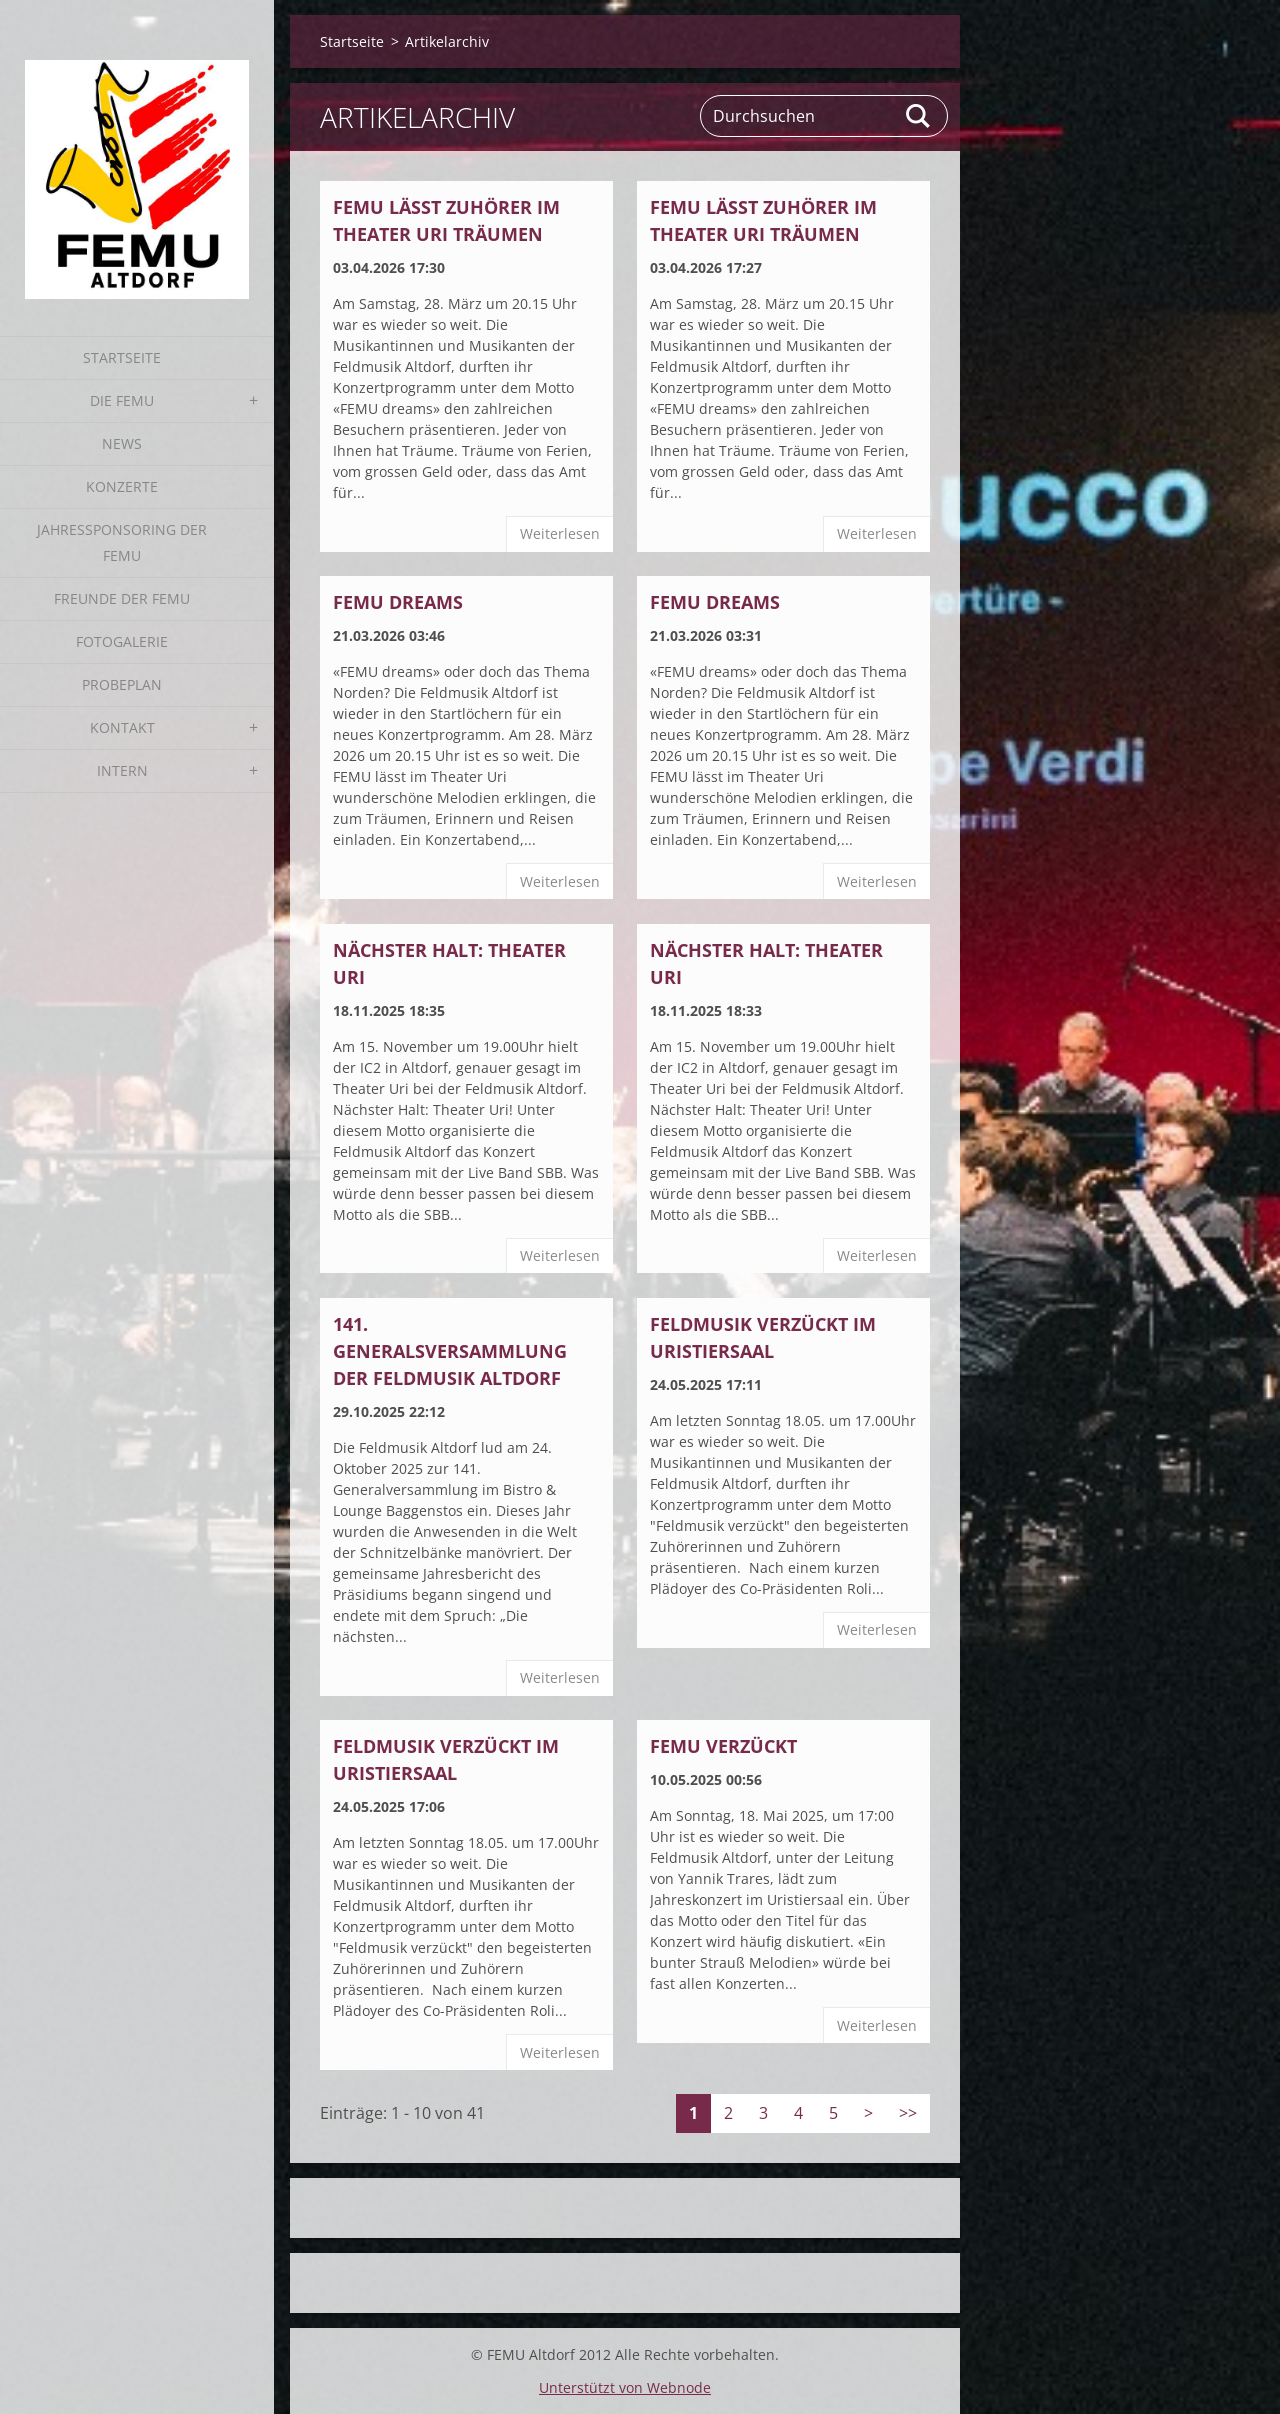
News (122, 443)
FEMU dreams (398, 602)
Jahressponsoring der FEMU (122, 542)
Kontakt (122, 727)
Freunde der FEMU (122, 598)
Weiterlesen (560, 533)
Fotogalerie (122, 641)
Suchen (919, 116)
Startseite (122, 357)
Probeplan (122, 684)
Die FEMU (122, 400)
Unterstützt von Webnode (625, 2387)
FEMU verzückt (723, 1746)
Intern (122, 770)
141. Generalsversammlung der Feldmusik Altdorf (450, 1351)
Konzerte (122, 486)
